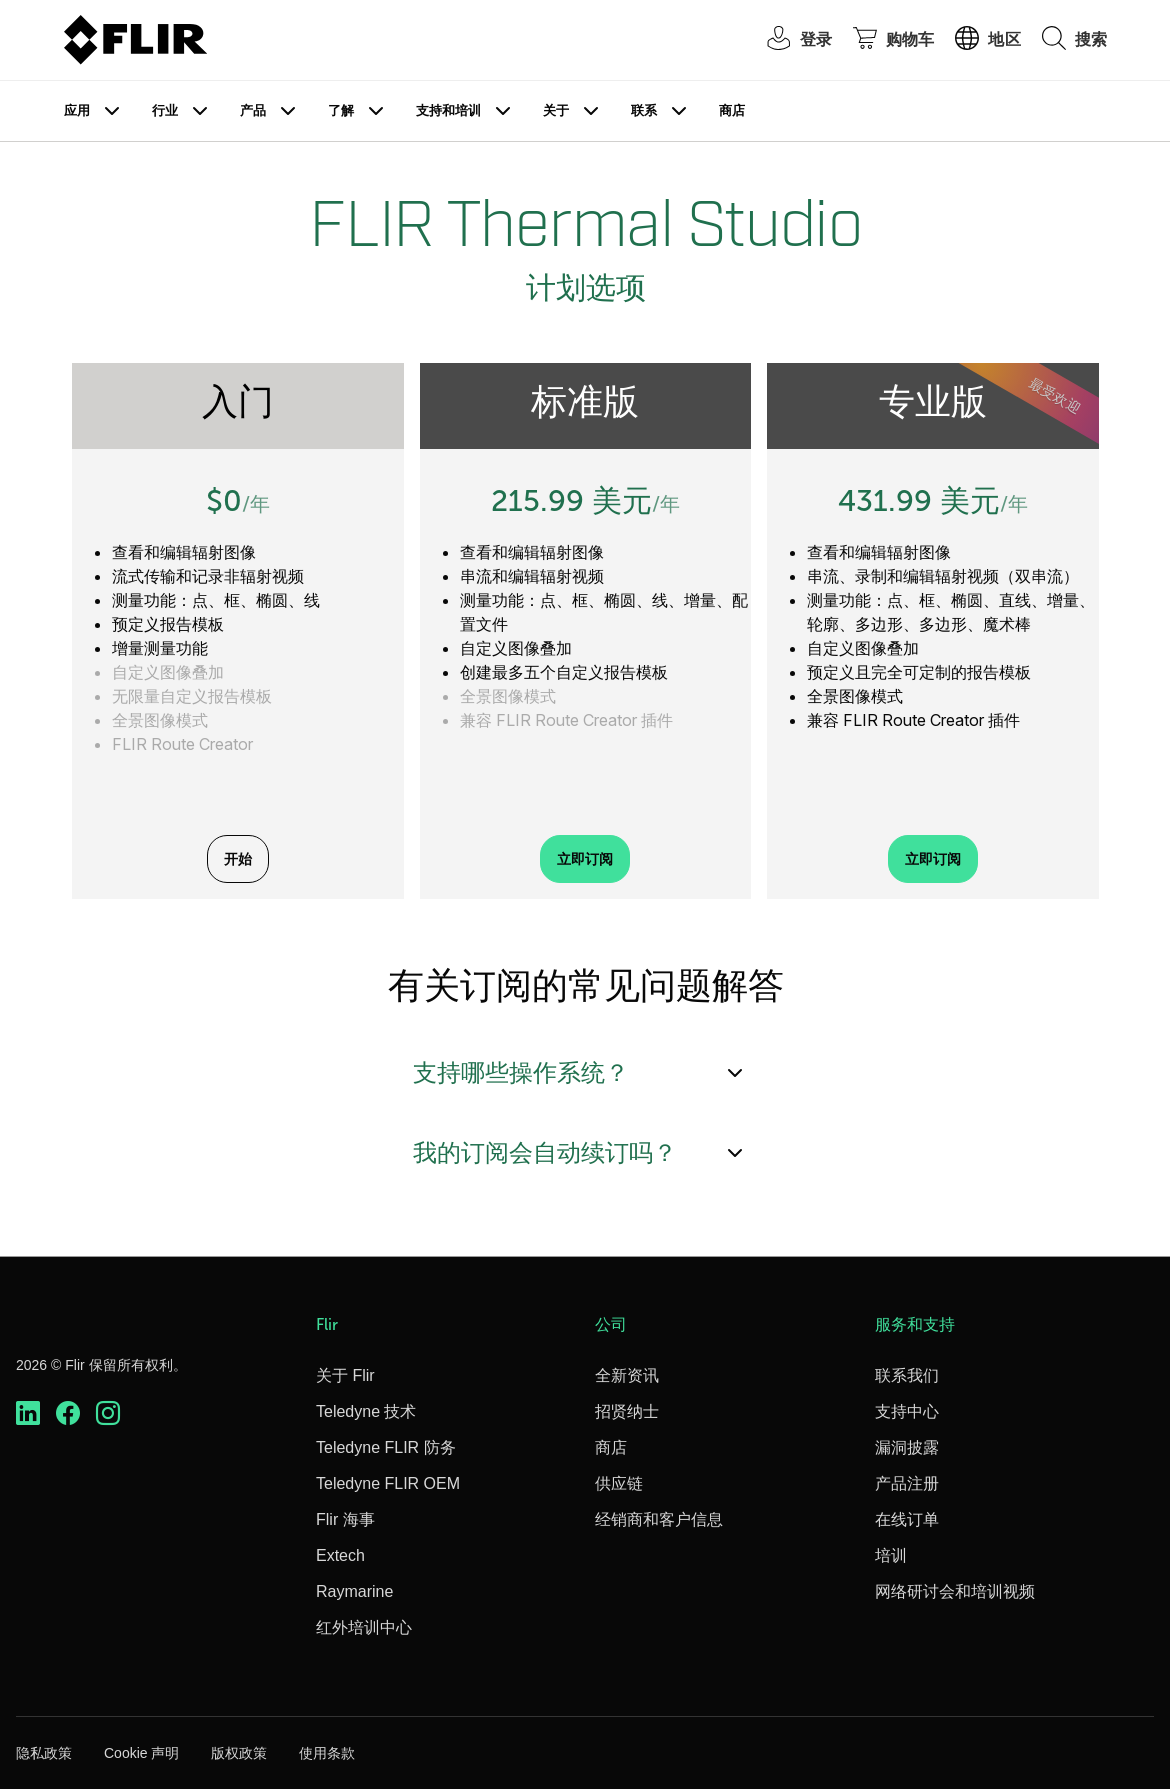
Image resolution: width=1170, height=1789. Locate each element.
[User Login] (789, 40)
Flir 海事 (345, 1519)
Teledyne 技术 (366, 1411)
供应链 (619, 1483)
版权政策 (239, 1753)
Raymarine (354, 1591)
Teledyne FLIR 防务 (386, 1447)
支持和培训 (448, 110)
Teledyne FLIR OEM (388, 1483)
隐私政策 (44, 1753)
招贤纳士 (627, 1411)
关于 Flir (345, 1375)
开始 (238, 859)
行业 (165, 110)
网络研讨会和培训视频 (955, 1591)
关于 (556, 110)
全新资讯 (627, 1375)
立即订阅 (585, 859)
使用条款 (327, 1753)
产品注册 (907, 1483)
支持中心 (907, 1411)
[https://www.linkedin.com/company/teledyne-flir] (28, 1413)
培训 (891, 1555)
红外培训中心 (364, 1627)
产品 (253, 110)
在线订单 (907, 1519)
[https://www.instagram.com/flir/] (108, 1413)
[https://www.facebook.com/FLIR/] (68, 1413)
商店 (732, 110)
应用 (77, 110)
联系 (644, 110)
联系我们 (907, 1375)
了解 (341, 110)
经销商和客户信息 (659, 1519)
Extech (340, 1555)
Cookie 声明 (141, 1753)
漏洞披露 (907, 1447)
